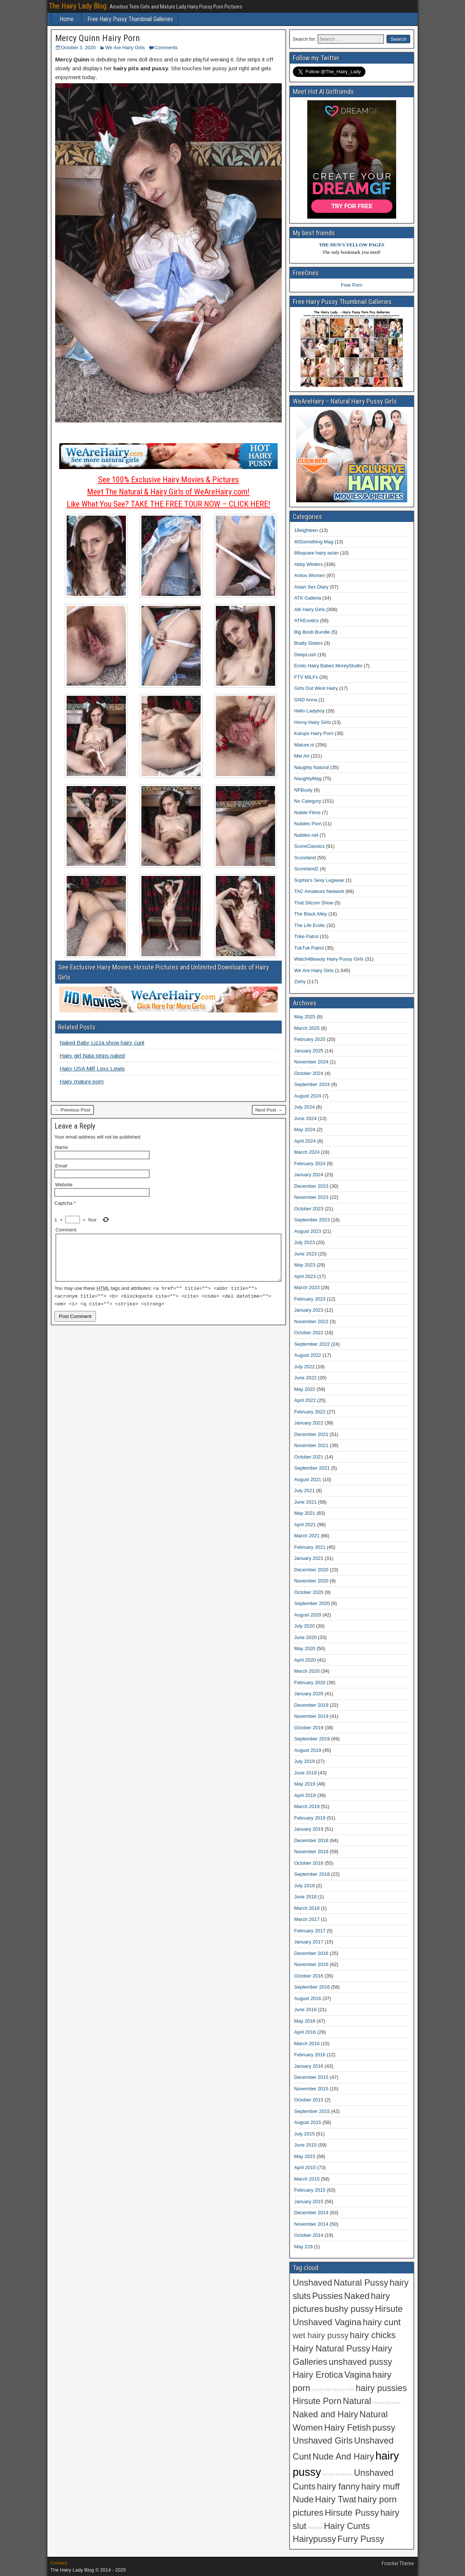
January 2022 (309, 1423)
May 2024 (304, 1129)
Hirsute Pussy (352, 2513)
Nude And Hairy (343, 2456)
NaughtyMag (308, 778)
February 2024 (310, 1163)
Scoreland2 (306, 868)
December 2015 (311, 2077)
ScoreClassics (309, 846)
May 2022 (304, 1389)
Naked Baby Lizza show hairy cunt (102, 1042)
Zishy (300, 981)
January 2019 (309, 1829)
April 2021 (305, 1524)
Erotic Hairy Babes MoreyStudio (328, 665)
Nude (303, 2499)
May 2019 (304, 1784)
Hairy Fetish (347, 2427)
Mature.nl (304, 745)
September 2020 (312, 1603)
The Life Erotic (309, 925)
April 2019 (305, 1795)
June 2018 (305, 1896)
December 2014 (311, 2212)
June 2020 (305, 1637)
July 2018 (304, 1885)
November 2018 (311, 1851)
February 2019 (310, 1818)
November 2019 (311, 1716)
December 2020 (311, 1569)
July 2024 (304, 1107)
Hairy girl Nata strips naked (92, 1055)
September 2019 (312, 1739)
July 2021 (304, 1490)
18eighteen (306, 530)
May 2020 (304, 1648)
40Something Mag (314, 541)
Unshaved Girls (323, 2440)
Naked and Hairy (325, 2414)
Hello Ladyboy (309, 711)
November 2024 (311, 1062)
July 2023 (304, 1242)
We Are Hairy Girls (125, 47)
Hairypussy (314, 2539)
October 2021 (309, 1457)
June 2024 (305, 1118)
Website (64, 1184)
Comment (66, 1230)
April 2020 (305, 1660)
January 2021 (309, 1558)
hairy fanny (338, 2486)
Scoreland (305, 857)
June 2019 (305, 1773)
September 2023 (312, 1220)
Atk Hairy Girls (309, 609)
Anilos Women (309, 575)
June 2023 (305, 1254)
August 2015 (307, 2122)
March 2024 (307, 1152)
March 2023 (307, 1287)
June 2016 (305, 2009)
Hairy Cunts (347, 2526)
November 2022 (311, 1321)
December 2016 (311, 1953)
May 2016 (304, 2021)
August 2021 (307, 1479)
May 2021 (304, 1513)
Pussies (327, 2296)
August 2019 (307, 1750)
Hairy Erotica (318, 2375)
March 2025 (307, 1028)
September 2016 (312, 1987)
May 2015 (304, 2156)
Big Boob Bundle (312, 632)
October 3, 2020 (78, 47)
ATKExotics (306, 620)
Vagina (357, 2375)
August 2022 (307, 1355)
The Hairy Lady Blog (78, 5)
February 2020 (310, 1682)
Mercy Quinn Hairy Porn (97, 38)
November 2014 (311, 2224)
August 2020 (307, 1615)
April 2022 (305, 1400)
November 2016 (311, 1964)
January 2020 (309, 1693)
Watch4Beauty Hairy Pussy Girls (329, 959)
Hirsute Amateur (386, 2402)
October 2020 (309, 1592)
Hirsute (389, 2309)
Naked (357, 2296)
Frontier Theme (398, 2563)
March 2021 (307, 1535)
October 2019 (309, 1727)
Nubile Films (307, 812)
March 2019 (307, 1806)
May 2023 (304, 1265)
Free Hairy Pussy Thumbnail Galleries (130, 19)
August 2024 (307, 1096)
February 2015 (310, 2190)
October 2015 (309, 2100)
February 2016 (310, 2054)
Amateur (315, 2527)
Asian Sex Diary (311, 587)
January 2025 (309, 1050)
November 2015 (311, 2088)
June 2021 (305, 1502)
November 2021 (311, 1445)
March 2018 (307, 1908)
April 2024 (305, 1141)
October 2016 (309, 1976)
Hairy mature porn (82, 1081)
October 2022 (309, 1332)
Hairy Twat (336, 2499)
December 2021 (311, 1434)
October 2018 (309, 1863)
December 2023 (311, 1186)
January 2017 (309, 1942)
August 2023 (307, 1231)
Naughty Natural (311, 767)
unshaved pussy (360, 2362)
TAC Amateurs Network (319, 891)
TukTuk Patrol (309, 948)
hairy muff (380, 2486)
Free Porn (351, 285)
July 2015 (304, 2134)
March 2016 (307, 2043)
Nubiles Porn (308, 823)
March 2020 (307, 1671)
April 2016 (305, 2032)
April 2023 (305, 1276)
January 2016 (309, 2066)
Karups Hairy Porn (314, 733)
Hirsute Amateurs (337, 2474)
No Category (307, 801)
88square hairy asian (316, 553)
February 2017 (310, 1930)
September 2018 (312, 1874)
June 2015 (305, 2145)
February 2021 (310, 1547)
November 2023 (311, 1197)
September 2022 (312, 1344)
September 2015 (312, 2111)
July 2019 (304, 1761)
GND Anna (305, 699)
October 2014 (309, 2235)
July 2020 (304, 1626)
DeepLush (305, 654)
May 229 (303, 2246)
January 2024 (309, 1174)
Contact (58, 2563)
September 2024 (312, 1084)
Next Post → (268, 1110)
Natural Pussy (361, 2282)
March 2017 (307, 1919)
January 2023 (309, 1310)
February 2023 (310, 1299)
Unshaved (312, 2282)
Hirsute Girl (321, 2389)
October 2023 (309, 1208)
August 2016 (307, 1998)
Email (61, 1166)
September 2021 (312, 1468)
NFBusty (303, 790)
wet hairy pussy (321, 2335)
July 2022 (304, 1366)
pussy (383, 2427)
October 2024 (309, 1073)
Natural (357, 2401)
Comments (166, 47)
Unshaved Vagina (327, 2322)
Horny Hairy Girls (312, 722)
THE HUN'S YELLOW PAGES (351, 244)
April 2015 (305, 2167)
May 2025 (304, 1016)
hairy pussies (381, 2388)
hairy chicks (373, 2335)
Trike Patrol (306, 936)
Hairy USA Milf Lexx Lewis (92, 1068)
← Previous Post (72, 1110)
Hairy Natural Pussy (332, 2348)
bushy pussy (349, 2309)
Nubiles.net (306, 835)
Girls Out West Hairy (316, 688)
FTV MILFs (306, 677)
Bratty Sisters (308, 643)
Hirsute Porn (317, 2401)
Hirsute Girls (344, 2389)
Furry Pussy (360, 2539)
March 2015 (307, 2179)
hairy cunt (382, 2322)
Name (61, 1147)
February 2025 (310, 1039)
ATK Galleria (307, 598)
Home (67, 19)
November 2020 (311, 1581)
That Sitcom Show (314, 903)
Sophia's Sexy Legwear (319, 880)
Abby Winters (308, 564)
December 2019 (311, 1705)
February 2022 (310, 1412)
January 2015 (309, 2201)
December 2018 (311, 1840)
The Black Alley (310, 914)
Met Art (302, 756)
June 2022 (305, 1377)
